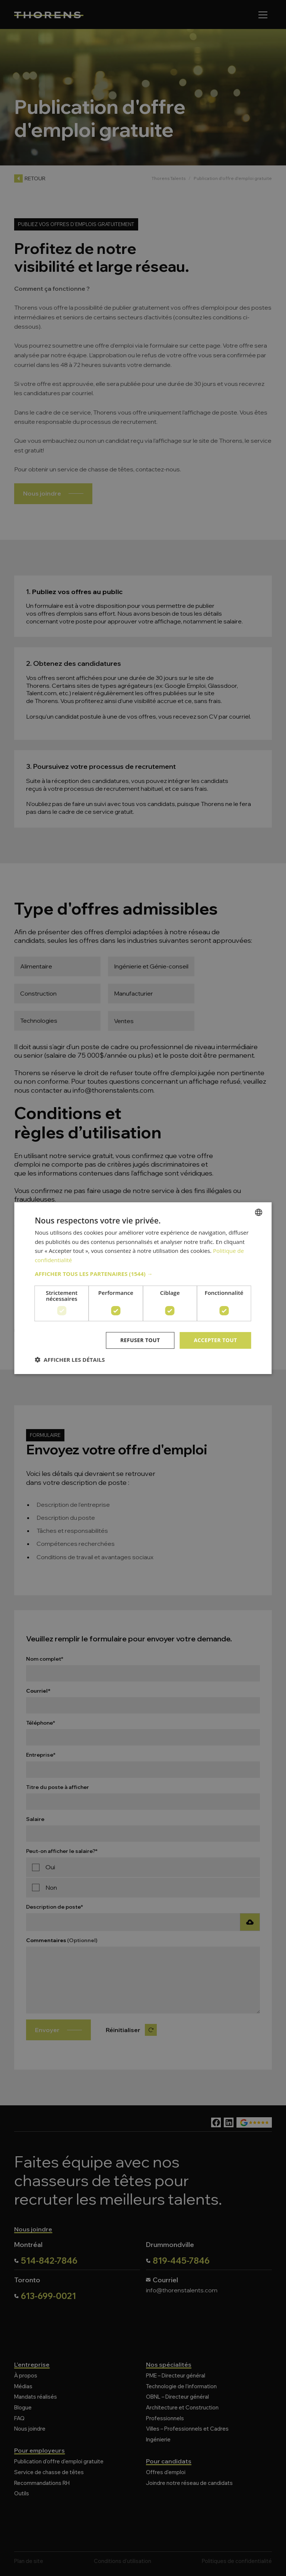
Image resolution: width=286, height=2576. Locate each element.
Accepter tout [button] (215, 1340)
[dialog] (143, 1288)
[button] (143, 1273)
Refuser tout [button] (140, 1340)
